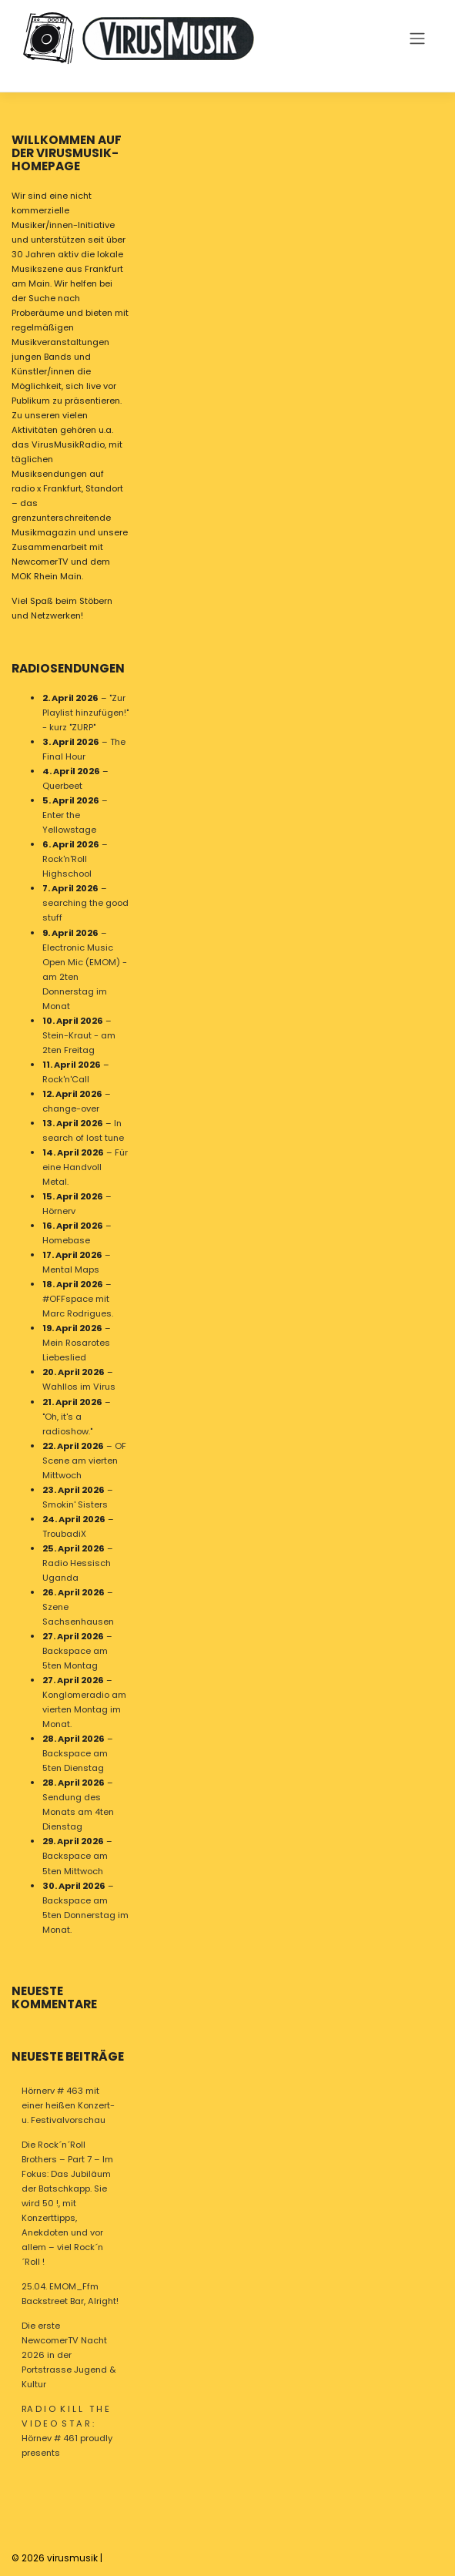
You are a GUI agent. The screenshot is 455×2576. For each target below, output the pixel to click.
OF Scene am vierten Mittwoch (84, 1460)
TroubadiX (64, 1533)
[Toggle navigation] (416, 37)
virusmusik (72, 2557)
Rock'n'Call (65, 1078)
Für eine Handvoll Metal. (85, 1167)
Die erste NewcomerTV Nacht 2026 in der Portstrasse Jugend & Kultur (69, 2354)
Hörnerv (58, 1211)
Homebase (66, 1240)
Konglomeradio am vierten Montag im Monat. (84, 1709)
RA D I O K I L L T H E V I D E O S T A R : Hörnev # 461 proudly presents (67, 2431)
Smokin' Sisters (75, 1504)
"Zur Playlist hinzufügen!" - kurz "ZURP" (85, 712)
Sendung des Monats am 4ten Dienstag (78, 1812)
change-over (70, 1108)
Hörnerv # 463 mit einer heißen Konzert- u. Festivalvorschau (68, 2105)
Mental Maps (70, 1269)
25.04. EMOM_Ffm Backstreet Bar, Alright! (70, 2293)
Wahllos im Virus (78, 1386)
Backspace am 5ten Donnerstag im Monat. (85, 1914)
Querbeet (62, 786)
